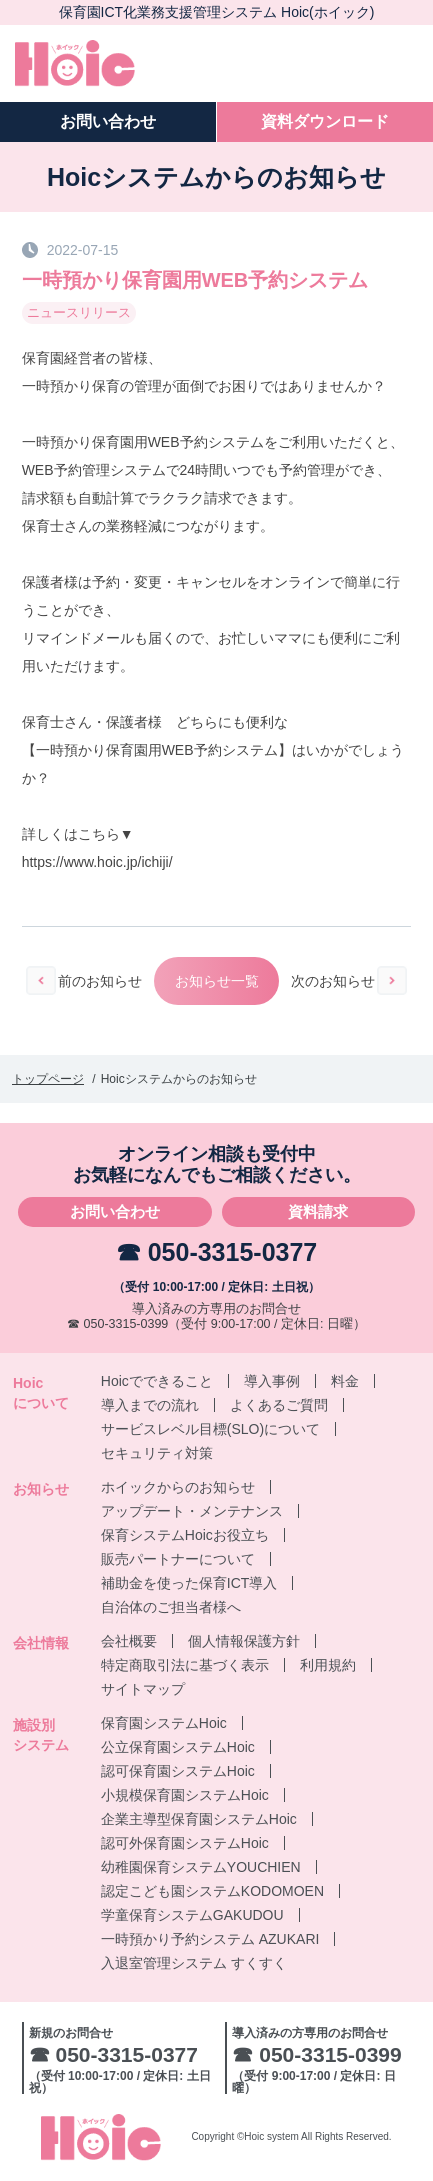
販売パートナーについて (178, 1559)
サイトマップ (143, 1689)
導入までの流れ (150, 1405)
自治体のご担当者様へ (171, 1607)
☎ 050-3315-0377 (217, 1252)
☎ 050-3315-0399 (117, 1324)
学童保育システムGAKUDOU (192, 1915)
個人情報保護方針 (244, 1641)
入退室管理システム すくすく (194, 1963)
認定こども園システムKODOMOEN (212, 1891)
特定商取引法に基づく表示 (185, 1665)
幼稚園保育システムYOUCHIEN (201, 1867)
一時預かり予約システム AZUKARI (210, 1939)
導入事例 (272, 1381)
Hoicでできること (157, 1381)
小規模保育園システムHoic (185, 1795)
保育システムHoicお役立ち (185, 1535)
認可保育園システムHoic (178, 1771)
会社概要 (129, 1641)
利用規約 (328, 1665)
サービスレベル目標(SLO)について (210, 1429)
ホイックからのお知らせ (178, 1487)
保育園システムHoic (164, 1723)
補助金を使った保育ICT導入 (189, 1583)
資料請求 (318, 1211)
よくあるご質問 (279, 1405)
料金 (345, 1381)
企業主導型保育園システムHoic (199, 1819)
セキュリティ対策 (157, 1453)
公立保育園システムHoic (178, 1747)
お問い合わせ (115, 1211)
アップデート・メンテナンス (192, 1511)
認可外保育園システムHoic (185, 1843)
